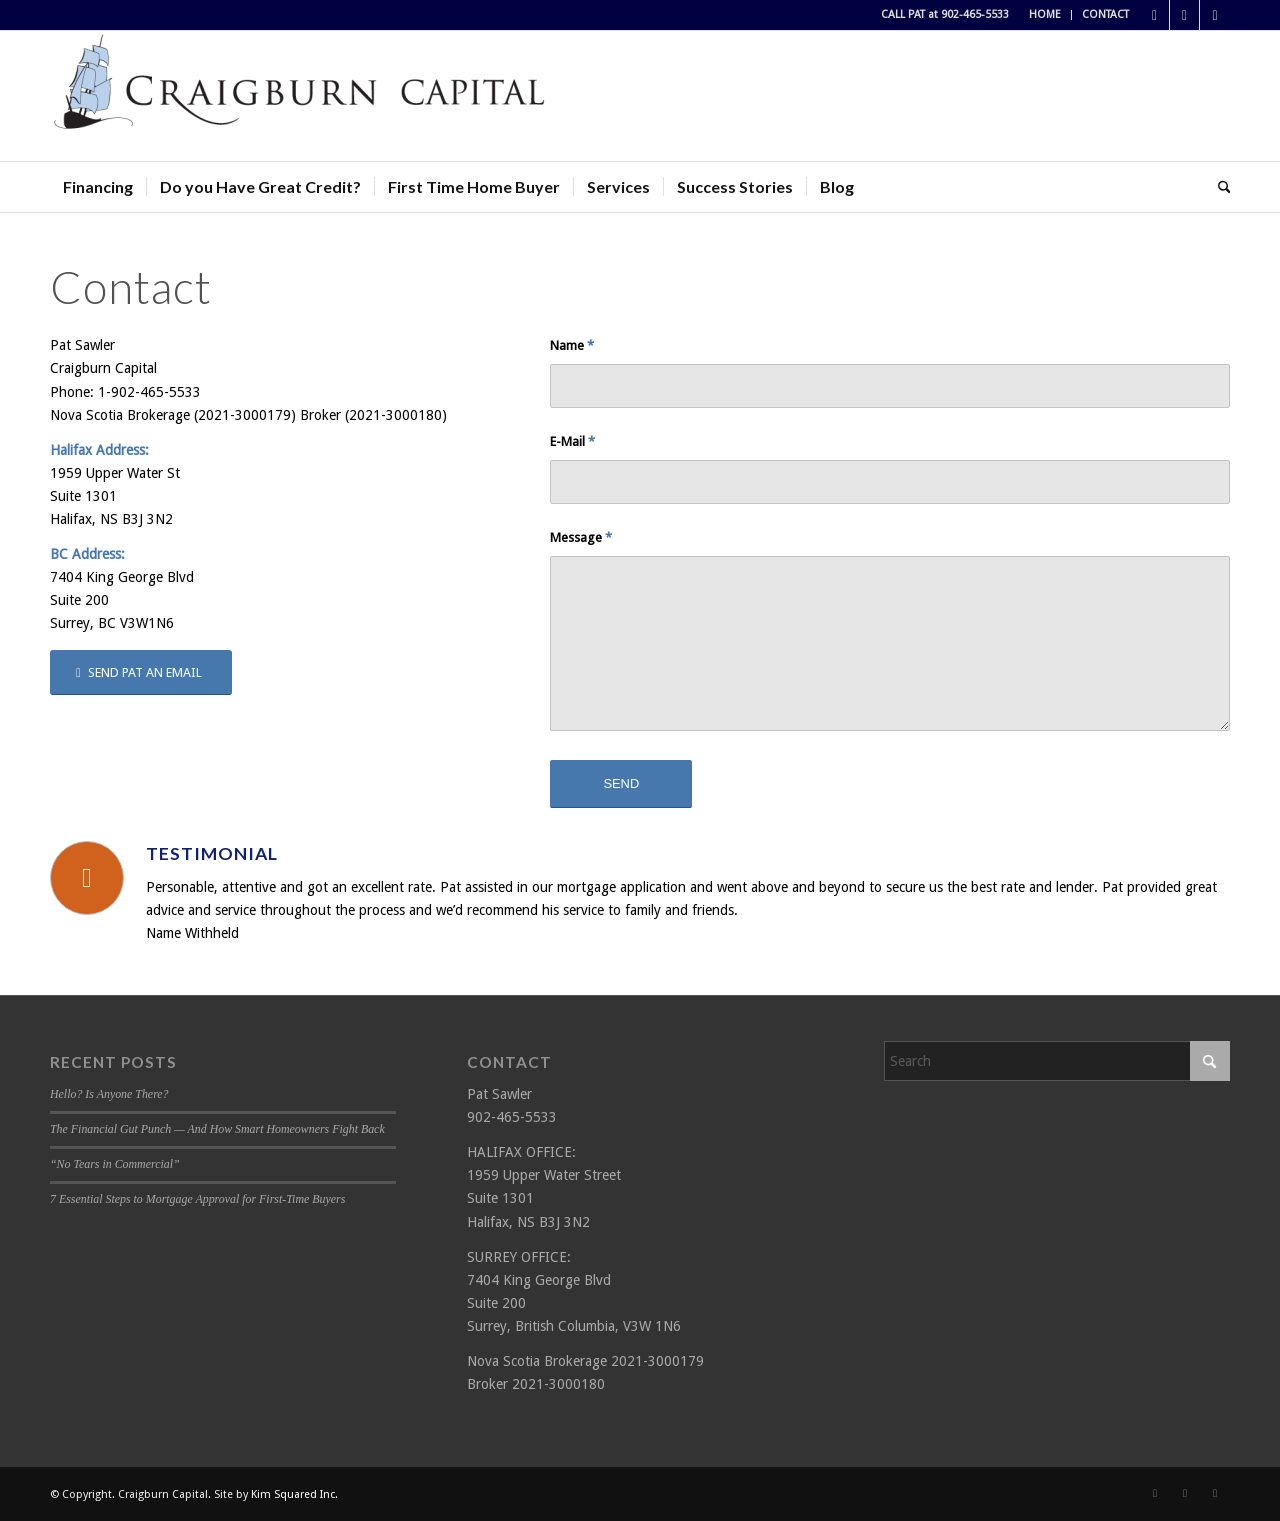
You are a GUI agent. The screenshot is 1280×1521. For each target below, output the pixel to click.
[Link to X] (1184, 15)
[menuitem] (1045, 15)
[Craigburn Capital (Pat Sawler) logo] (300, 96)
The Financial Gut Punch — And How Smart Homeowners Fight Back (217, 1129)
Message (581, 537)
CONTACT (1105, 14)
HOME (1045, 14)
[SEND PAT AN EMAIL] (141, 672)
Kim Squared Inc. (294, 1494)
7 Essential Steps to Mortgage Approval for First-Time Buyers (197, 1199)
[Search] (1218, 187)
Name (572, 345)
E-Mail (572, 441)
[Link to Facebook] (1154, 15)
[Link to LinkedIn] (1215, 15)
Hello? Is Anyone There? (109, 1094)
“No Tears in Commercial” (115, 1164)
